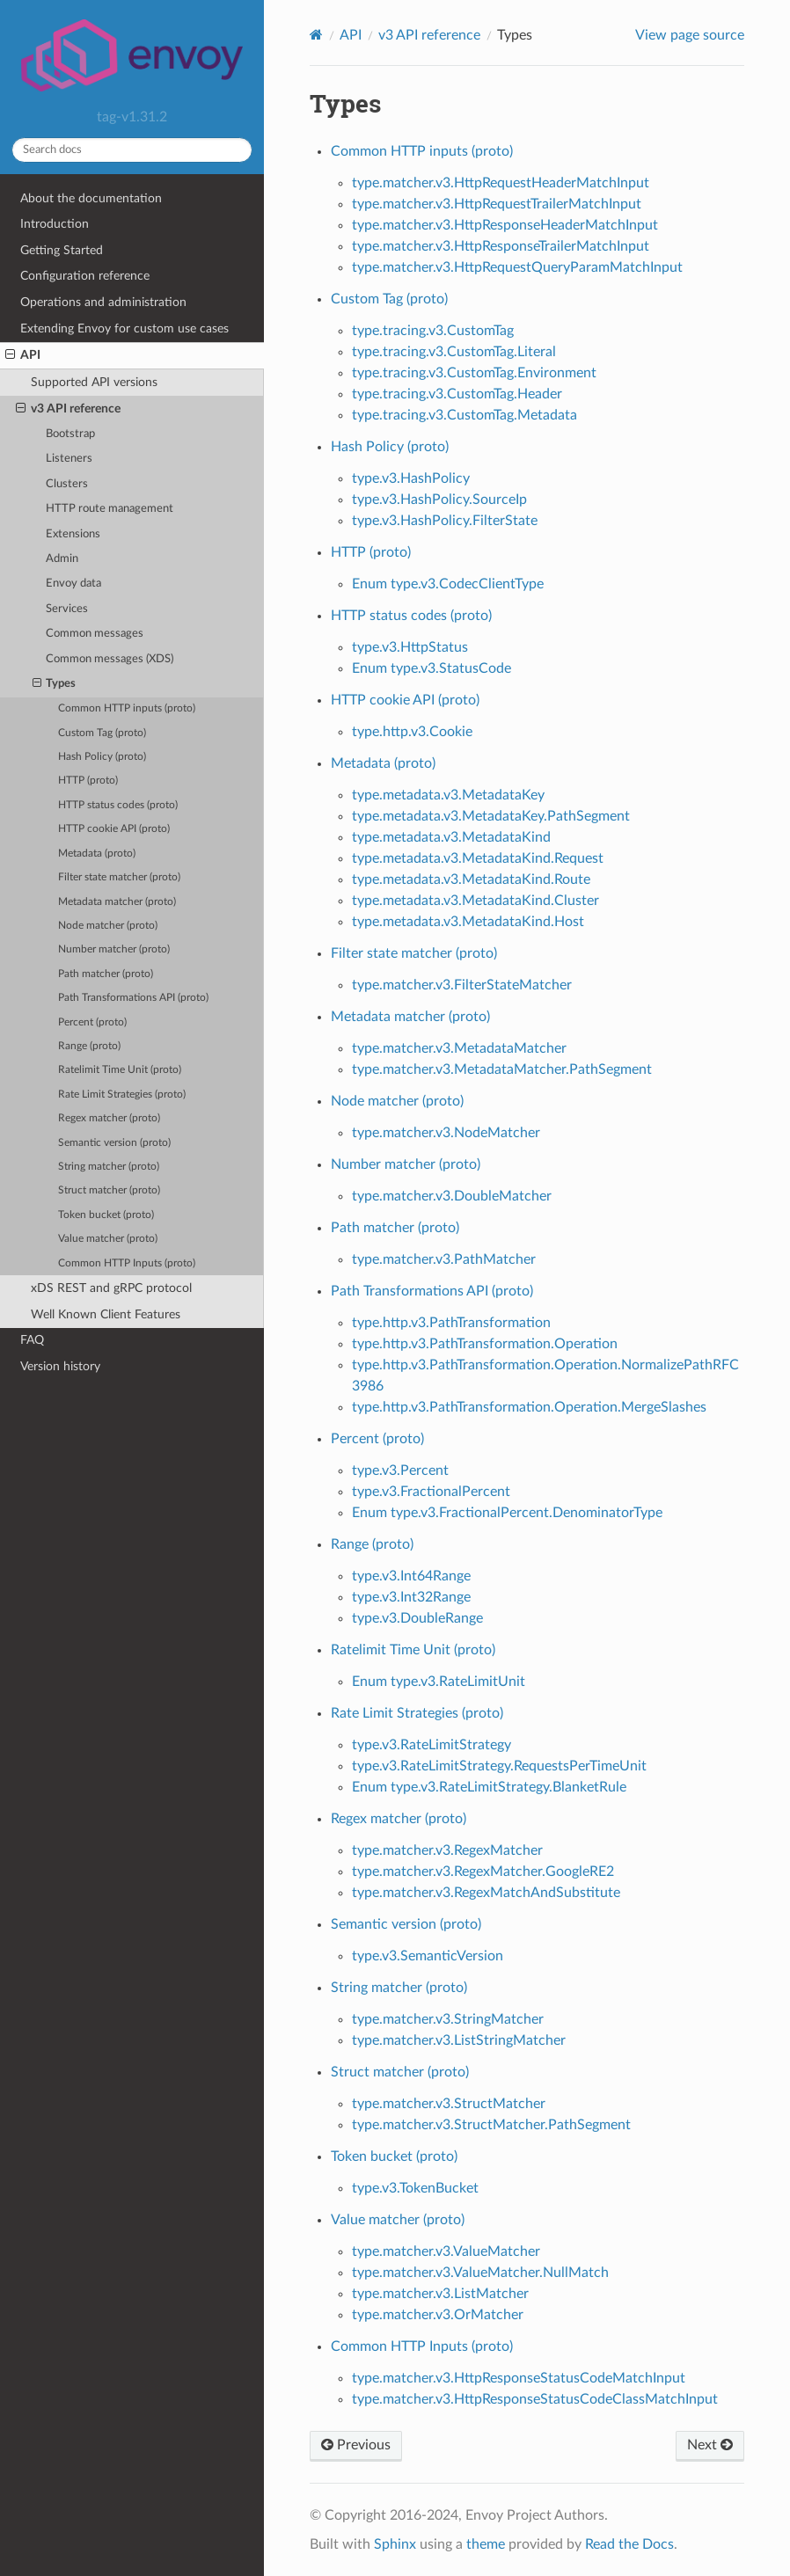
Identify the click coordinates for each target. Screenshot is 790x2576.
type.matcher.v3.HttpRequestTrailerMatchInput (496, 204)
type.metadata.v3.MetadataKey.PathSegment (491, 816)
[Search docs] (131, 150)
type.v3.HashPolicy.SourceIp (439, 500)
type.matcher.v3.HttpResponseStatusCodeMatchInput (518, 2378)
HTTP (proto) (88, 780)
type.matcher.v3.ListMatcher (440, 2294)
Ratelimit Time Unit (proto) (119, 1070)
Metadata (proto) (96, 853)
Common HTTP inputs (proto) (126, 708)
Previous (356, 2445)
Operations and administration (103, 302)
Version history (60, 1366)
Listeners (69, 458)
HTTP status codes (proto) (118, 805)
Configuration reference (85, 275)
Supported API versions (94, 382)
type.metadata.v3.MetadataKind (451, 837)
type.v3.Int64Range (411, 1576)
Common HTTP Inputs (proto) (126, 1263)
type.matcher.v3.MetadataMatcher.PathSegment (502, 1069)
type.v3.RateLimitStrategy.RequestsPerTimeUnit (499, 1766)
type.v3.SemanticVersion (427, 1956)
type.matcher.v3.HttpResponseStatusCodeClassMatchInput (535, 2399)
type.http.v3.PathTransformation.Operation (485, 1344)
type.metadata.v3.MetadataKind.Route (471, 879)
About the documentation (91, 198)
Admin (62, 559)
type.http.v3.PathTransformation (451, 1323)
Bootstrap (70, 434)
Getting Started (61, 250)
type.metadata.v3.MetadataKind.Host (468, 922)
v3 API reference (68, 409)
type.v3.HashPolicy (411, 478)
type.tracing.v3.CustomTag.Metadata (464, 415)
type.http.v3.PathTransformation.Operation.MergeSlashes (529, 1407)
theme (485, 2544)
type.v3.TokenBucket (415, 2188)
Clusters (67, 484)
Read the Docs (629, 2544)
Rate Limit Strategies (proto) (122, 1094)
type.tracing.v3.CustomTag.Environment (474, 373)
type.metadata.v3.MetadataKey (448, 795)
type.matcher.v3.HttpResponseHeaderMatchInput (505, 225)
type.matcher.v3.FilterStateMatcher (462, 985)
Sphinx (395, 2544)
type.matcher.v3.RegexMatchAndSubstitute (486, 1893)
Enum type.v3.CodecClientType (448, 584)
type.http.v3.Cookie (412, 732)
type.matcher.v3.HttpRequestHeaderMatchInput (500, 183)
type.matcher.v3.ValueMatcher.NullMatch (480, 2273)
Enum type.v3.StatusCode (431, 668)
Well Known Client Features (105, 1314)
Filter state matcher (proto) (119, 877)
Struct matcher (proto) (109, 1190)
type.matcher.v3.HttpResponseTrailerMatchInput (500, 246)
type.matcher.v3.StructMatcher (448, 2104)
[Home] (316, 34)
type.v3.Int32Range (411, 1597)
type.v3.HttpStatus (410, 647)
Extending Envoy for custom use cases (124, 328)
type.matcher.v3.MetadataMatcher (459, 1048)
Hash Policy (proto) (102, 757)
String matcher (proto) (108, 1166)
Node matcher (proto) (107, 925)
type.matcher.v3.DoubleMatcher (452, 1196)
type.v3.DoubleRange (417, 1618)
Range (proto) (89, 1046)
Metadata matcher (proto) (117, 902)
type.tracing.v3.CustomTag (433, 331)
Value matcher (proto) (107, 1239)
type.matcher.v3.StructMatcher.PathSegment (491, 2125)
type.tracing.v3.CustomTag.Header (457, 394)
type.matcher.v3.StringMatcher (448, 2019)
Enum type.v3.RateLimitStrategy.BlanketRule (489, 1787)
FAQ (32, 1339)
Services (67, 609)
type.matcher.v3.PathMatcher (444, 1259)
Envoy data (73, 583)
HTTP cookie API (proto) (114, 829)
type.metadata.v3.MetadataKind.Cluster (475, 901)
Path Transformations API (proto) (133, 998)
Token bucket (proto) (106, 1215)
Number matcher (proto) (114, 949)
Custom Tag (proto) (102, 733)
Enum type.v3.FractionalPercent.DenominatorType (507, 1513)
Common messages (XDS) (109, 659)
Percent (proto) (92, 1022)
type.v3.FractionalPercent (431, 1492)
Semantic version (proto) (114, 1143)
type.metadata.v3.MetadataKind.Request (477, 858)
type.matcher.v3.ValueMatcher (446, 2251)
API (22, 355)
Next (710, 2445)
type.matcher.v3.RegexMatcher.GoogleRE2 (483, 1871)
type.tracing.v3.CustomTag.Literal (454, 352)
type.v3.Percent (400, 1470)
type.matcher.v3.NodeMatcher (446, 1133)
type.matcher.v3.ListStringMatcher (459, 2040)
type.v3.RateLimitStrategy (431, 1745)
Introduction (54, 223)
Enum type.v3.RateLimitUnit (438, 1682)
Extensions (73, 534)
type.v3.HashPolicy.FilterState (445, 521)
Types (55, 684)
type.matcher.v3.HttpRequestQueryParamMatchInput (517, 267)
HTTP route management (109, 508)
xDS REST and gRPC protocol (111, 1288)
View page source (689, 35)
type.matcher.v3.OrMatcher (437, 2315)
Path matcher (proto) (105, 974)
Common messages (94, 633)
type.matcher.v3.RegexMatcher (447, 1850)
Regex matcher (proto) (109, 1118)
